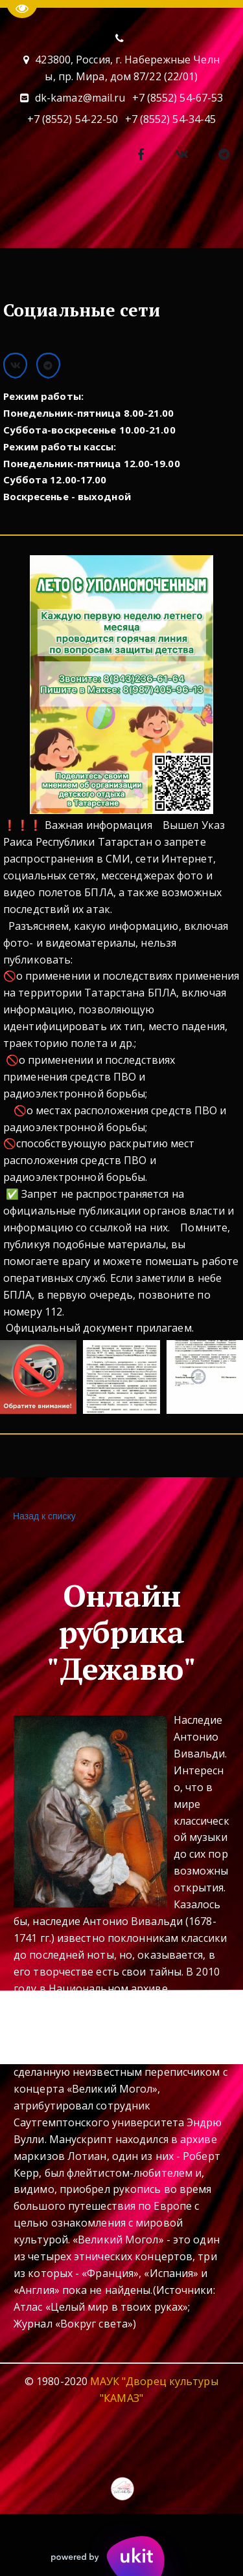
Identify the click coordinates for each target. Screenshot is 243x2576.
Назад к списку (43, 1516)
